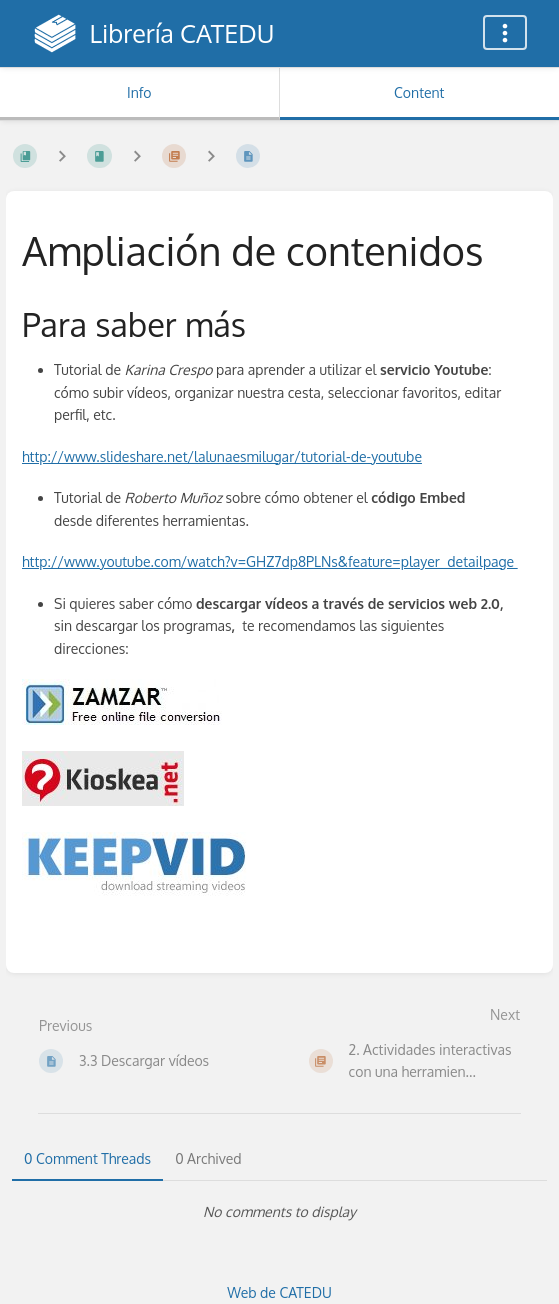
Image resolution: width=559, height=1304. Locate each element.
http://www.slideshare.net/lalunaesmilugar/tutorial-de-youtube (222, 456)
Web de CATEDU (279, 1292)
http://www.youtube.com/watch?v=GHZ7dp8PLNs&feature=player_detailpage (270, 561)
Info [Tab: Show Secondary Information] (139, 92)
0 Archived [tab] (208, 1158)
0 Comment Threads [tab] (87, 1158)
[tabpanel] (279, 1212)
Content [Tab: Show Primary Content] (419, 92)
